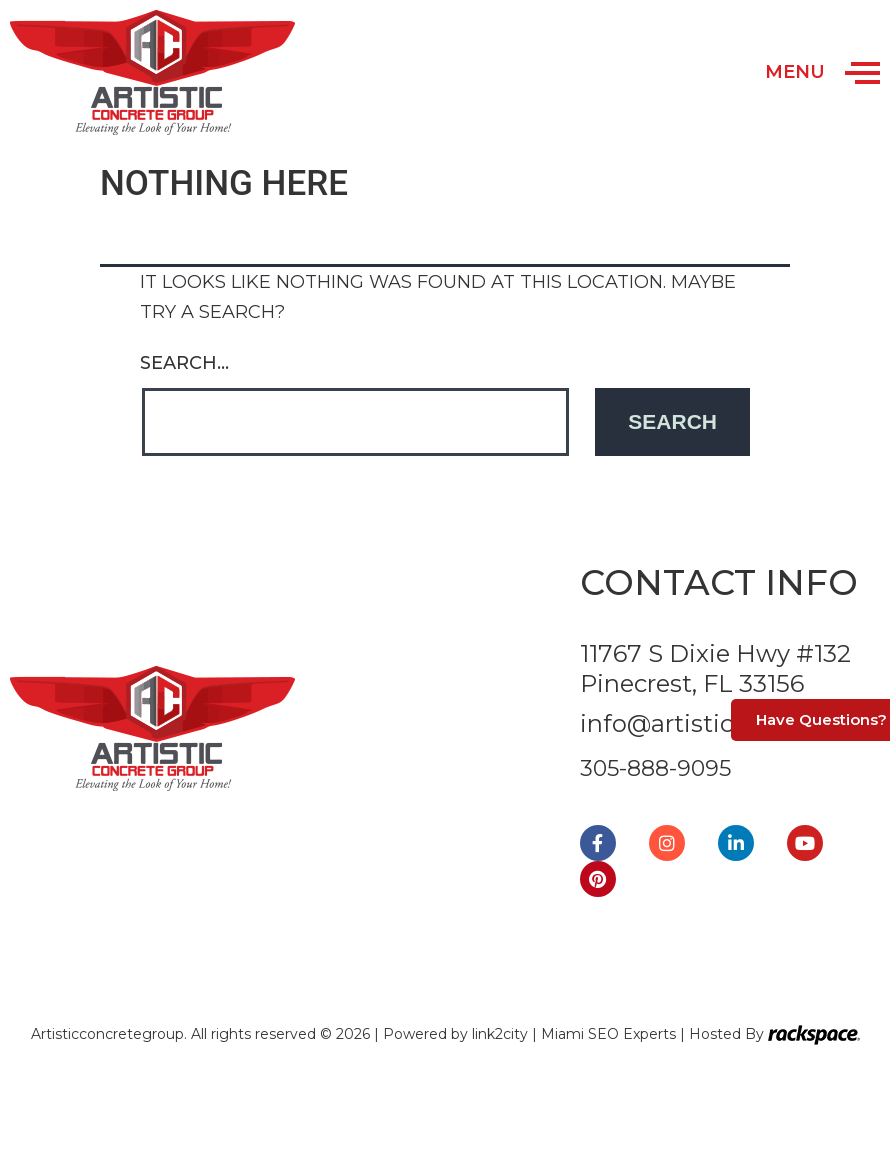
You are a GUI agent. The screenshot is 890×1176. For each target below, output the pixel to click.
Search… (184, 363)
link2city (502, 1034)
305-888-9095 (655, 768)
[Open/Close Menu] (862, 72)
